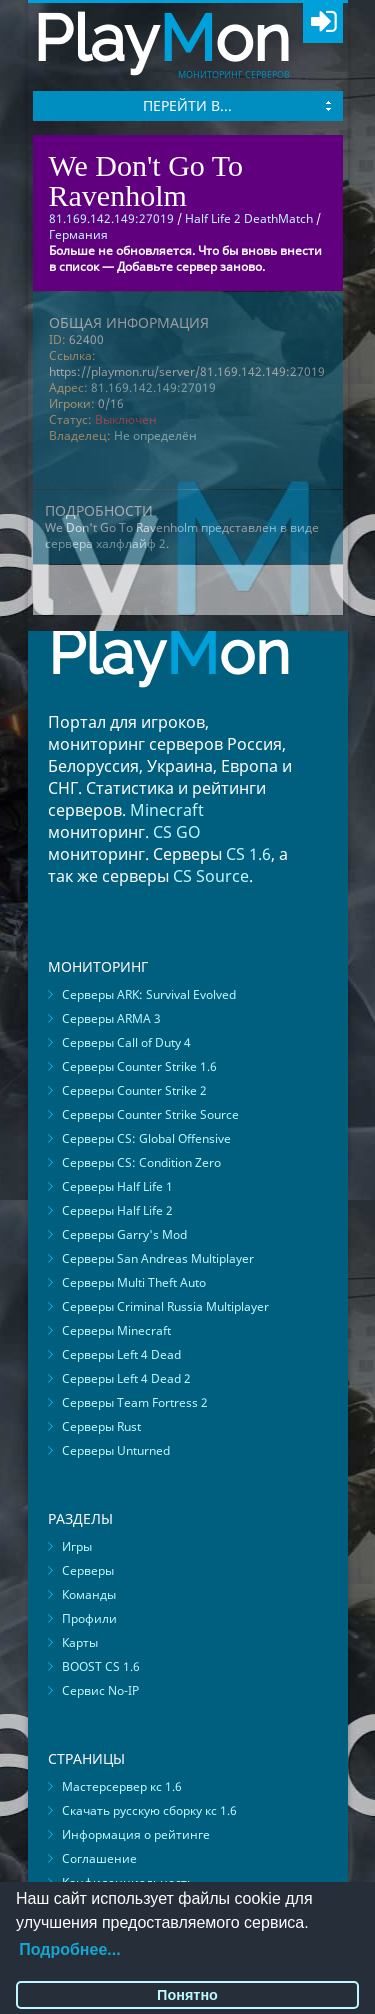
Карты (80, 1642)
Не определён (155, 435)
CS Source (211, 876)
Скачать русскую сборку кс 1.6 (149, 1810)
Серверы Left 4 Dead (121, 1354)
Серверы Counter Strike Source (150, 1114)
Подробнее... (69, 1949)
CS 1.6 (248, 854)
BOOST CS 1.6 (101, 1666)
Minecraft (167, 810)
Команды (89, 1594)
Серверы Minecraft (116, 1330)
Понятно (187, 1995)
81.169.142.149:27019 (153, 387)
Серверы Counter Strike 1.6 (139, 1066)
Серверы (88, 1570)
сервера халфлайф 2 (105, 543)
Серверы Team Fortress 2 (135, 1402)
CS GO (177, 832)
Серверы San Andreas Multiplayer (158, 1258)
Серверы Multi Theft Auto (134, 1282)
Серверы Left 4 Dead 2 (126, 1378)
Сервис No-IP (100, 1690)
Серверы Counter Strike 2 (134, 1090)
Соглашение (99, 1858)
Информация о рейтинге (136, 1834)
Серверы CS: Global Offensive (146, 1138)
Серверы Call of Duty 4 (126, 1042)
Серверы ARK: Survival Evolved (149, 994)
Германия (78, 234)
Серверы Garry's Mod (124, 1234)
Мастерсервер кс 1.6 (122, 1786)
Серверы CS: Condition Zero (141, 1162)
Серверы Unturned (116, 1450)
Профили (89, 1618)
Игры (77, 1546)
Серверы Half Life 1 (117, 1186)
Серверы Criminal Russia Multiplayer (165, 1306)
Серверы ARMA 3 (111, 1018)
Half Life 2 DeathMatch (249, 218)
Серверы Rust (101, 1426)
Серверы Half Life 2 (117, 1210)
